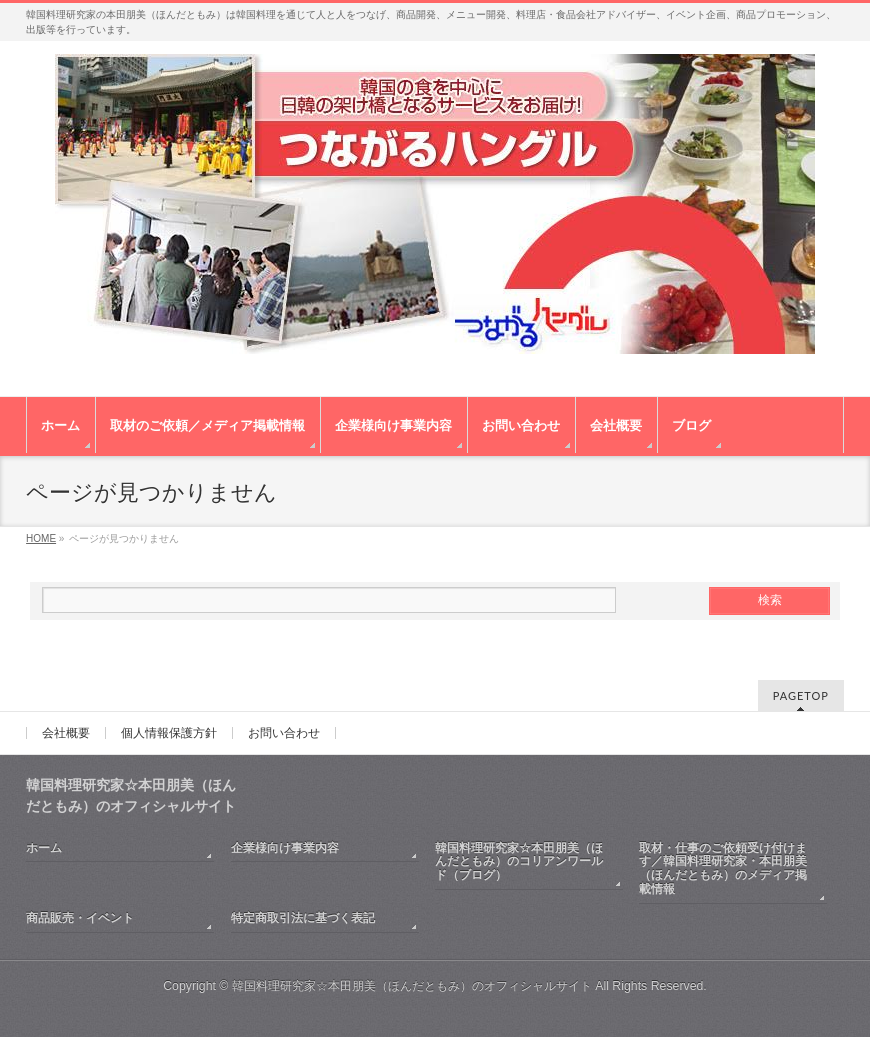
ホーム (44, 848)
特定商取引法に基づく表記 (303, 918)
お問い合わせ (284, 733)
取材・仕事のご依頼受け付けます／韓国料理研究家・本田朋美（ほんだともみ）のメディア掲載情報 (723, 869)
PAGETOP (801, 695)
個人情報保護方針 (169, 733)
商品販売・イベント (80, 918)
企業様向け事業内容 (285, 848)
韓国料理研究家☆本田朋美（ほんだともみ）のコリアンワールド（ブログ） (519, 862)
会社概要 (66, 733)
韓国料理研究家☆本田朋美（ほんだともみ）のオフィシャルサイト (412, 986)
